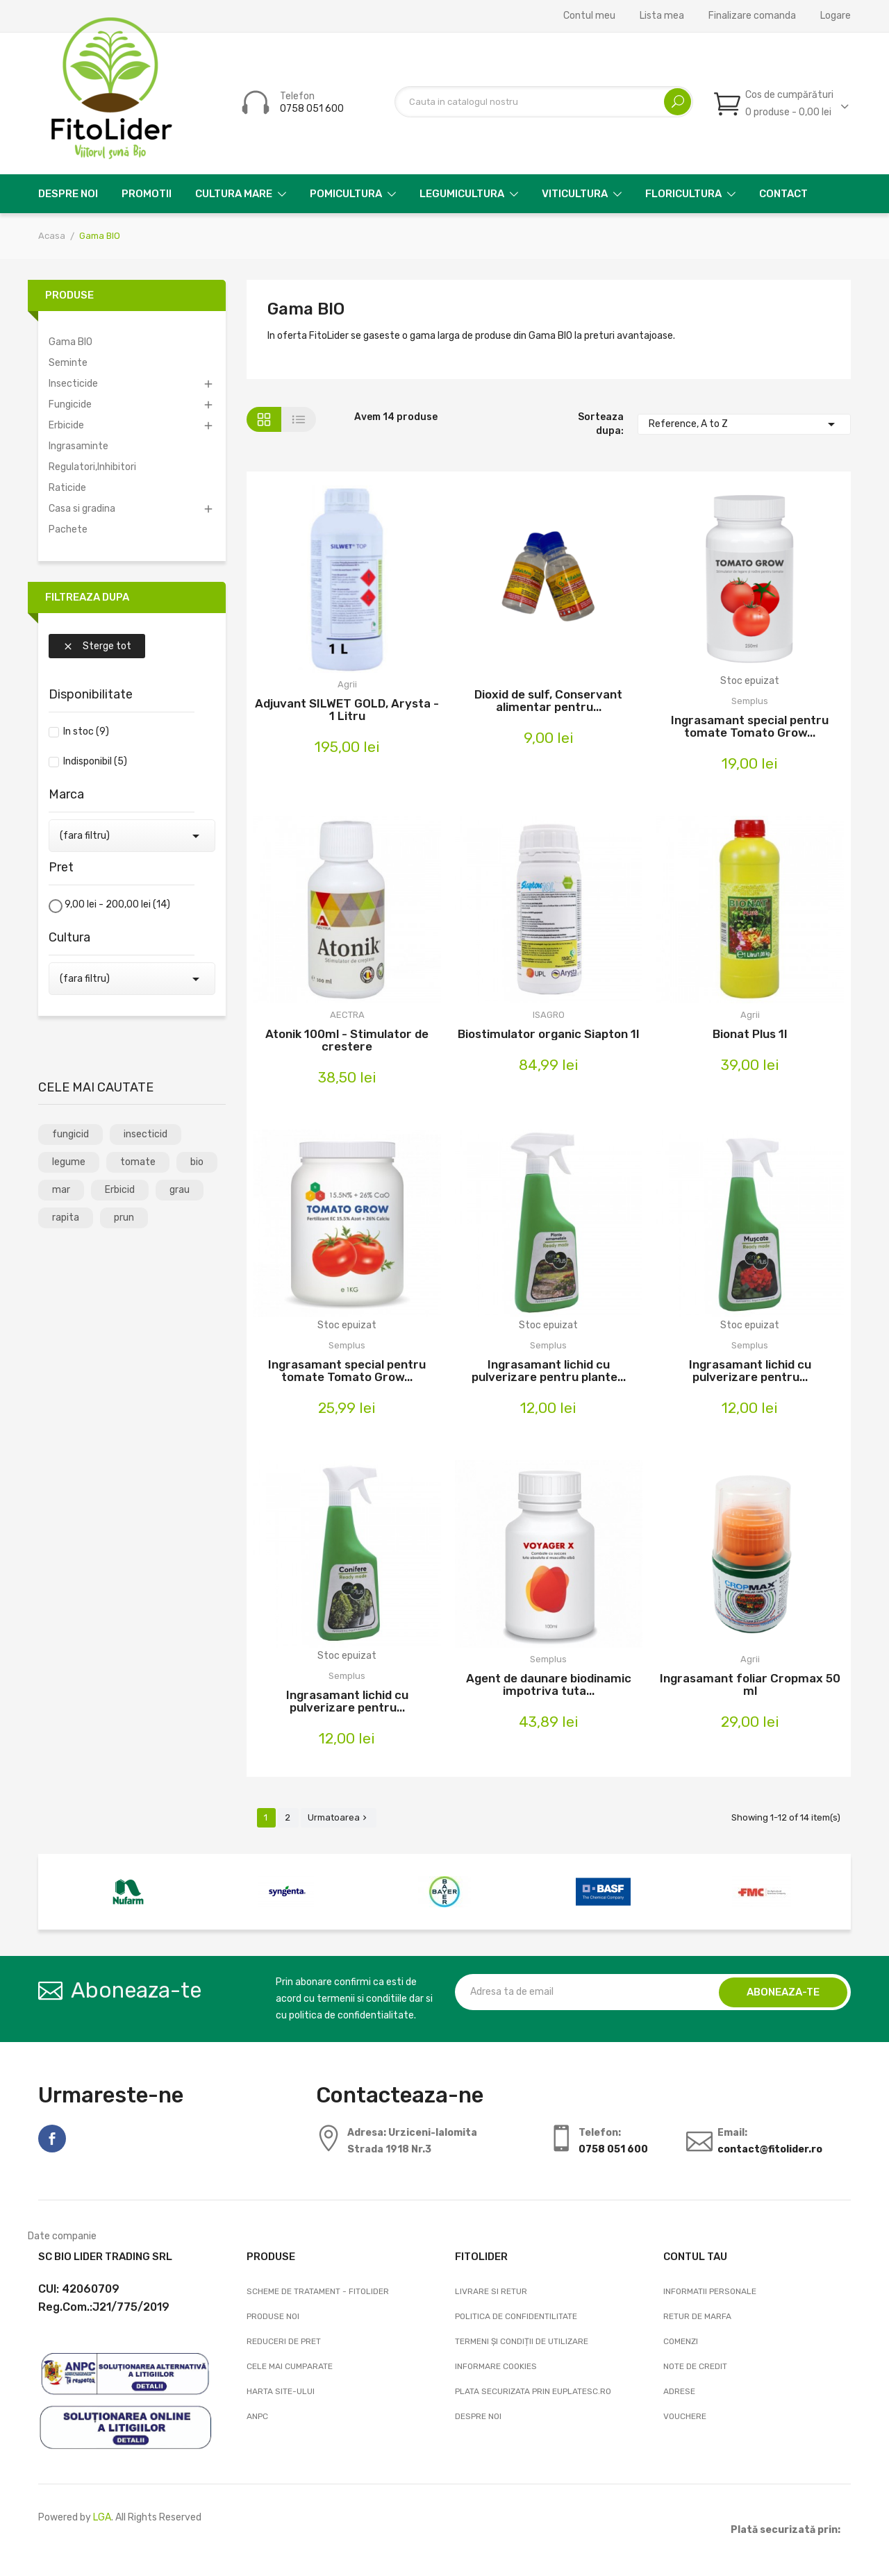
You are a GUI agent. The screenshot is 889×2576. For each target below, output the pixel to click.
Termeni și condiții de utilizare (521, 2341)
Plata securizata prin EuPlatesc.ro (533, 2391)
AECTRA (347, 1014)
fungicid (70, 1134)
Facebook (52, 2138)
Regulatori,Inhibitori (92, 467)
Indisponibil (95, 761)
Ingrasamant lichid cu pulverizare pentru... (750, 1370)
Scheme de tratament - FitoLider (318, 2291)
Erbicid (120, 1190)
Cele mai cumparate (290, 2366)
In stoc (86, 731)
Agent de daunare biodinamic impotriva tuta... (548, 1684)
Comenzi (680, 2341)
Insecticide (73, 384)
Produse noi (273, 2316)
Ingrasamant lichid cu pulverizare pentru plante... (549, 1370)
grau (179, 1190)
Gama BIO (70, 342)
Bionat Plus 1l (750, 1034)
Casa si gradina (82, 509)
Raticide (67, 488)
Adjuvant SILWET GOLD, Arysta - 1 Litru (347, 709)
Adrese (679, 2391)
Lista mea (662, 16)
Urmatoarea (338, 1817)
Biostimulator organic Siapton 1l (548, 1034)
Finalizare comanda (752, 16)
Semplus (749, 700)
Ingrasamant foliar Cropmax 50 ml (750, 1684)
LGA (102, 2517)
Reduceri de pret (284, 2341)
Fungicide (70, 404)
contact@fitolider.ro (769, 2149)
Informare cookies (496, 2366)
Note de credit (695, 2366)
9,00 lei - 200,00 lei (117, 904)
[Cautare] (543, 101)
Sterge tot (97, 646)
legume (68, 1162)
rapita (65, 1217)
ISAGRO (549, 1014)
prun (124, 1217)
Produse (69, 295)
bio (196, 1162)
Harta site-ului (281, 2391)
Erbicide (66, 425)
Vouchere (684, 2416)
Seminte (68, 363)
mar (61, 1190)
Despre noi (478, 2416)
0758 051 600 (312, 109)
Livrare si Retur (491, 2291)
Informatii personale (709, 2291)
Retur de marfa (697, 2316)
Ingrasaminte (78, 446)
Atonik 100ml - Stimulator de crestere (347, 1040)
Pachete (68, 529)
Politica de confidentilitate (516, 2316)
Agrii (347, 684)
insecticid (145, 1134)
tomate (138, 1162)
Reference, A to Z (744, 424)
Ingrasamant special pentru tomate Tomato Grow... (750, 726)
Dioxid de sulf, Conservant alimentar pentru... (548, 700)
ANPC (257, 2416)
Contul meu (589, 16)
